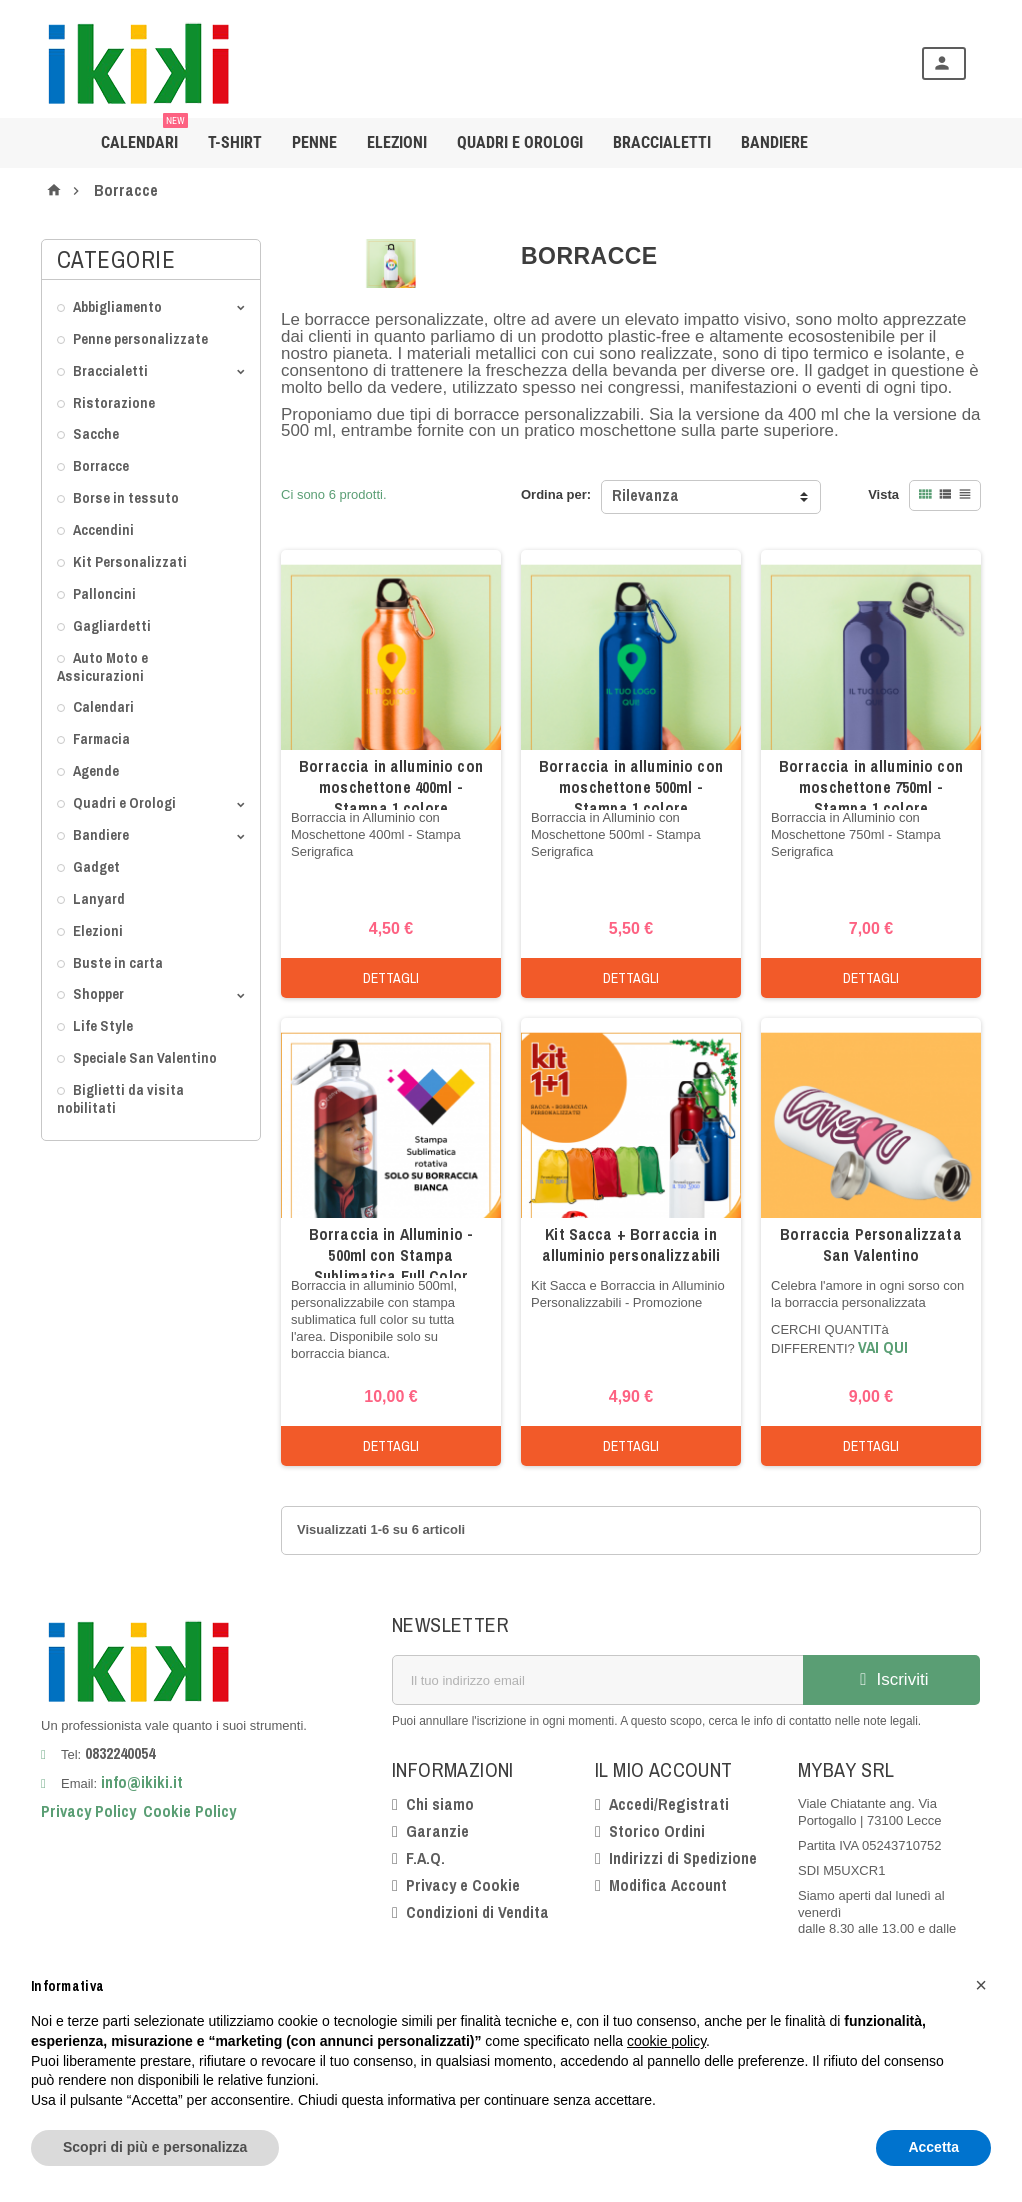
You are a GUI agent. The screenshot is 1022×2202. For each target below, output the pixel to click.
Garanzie (437, 1831)
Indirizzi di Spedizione (683, 1858)
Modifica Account (668, 1885)
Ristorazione (114, 402)
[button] (981, 1985)
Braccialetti (662, 142)
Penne (314, 142)
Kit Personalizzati (130, 561)
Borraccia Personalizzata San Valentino (870, 1244)
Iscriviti (892, 1679)
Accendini (103, 529)
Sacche (96, 433)
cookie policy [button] (666, 2041)
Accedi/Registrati (669, 1804)
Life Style (103, 1025)
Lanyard (99, 898)
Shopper (98, 993)
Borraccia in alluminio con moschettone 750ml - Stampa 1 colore (871, 787)
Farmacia (101, 738)
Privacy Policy (88, 1811)
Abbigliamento (117, 306)
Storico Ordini (657, 1831)
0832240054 (120, 1753)
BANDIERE (774, 142)
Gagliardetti (112, 625)
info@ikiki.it (140, 1782)
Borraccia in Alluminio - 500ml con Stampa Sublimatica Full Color (391, 1255)
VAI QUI (883, 1347)
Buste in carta (118, 962)
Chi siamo (440, 1804)
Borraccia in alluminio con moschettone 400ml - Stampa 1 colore (391, 787)
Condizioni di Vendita (477, 1912)
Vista (883, 494)
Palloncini (104, 593)
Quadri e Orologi (520, 142)
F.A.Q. (425, 1858)
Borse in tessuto (126, 497)
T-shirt (235, 142)
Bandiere (101, 834)
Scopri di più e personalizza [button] (155, 2147)
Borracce (101, 465)
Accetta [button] (933, 2147)
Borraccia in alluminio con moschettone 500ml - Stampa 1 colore (631, 787)
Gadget (96, 866)
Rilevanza (645, 495)
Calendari (144, 135)
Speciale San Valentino (145, 1057)
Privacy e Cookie (463, 1885)
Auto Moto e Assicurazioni (102, 666)
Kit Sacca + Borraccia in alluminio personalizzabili (631, 1244)
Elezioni (397, 142)
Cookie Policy (189, 1811)
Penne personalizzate (140, 338)
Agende (96, 770)
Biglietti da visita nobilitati (120, 1098)
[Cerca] (543, 63)
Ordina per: (556, 494)
